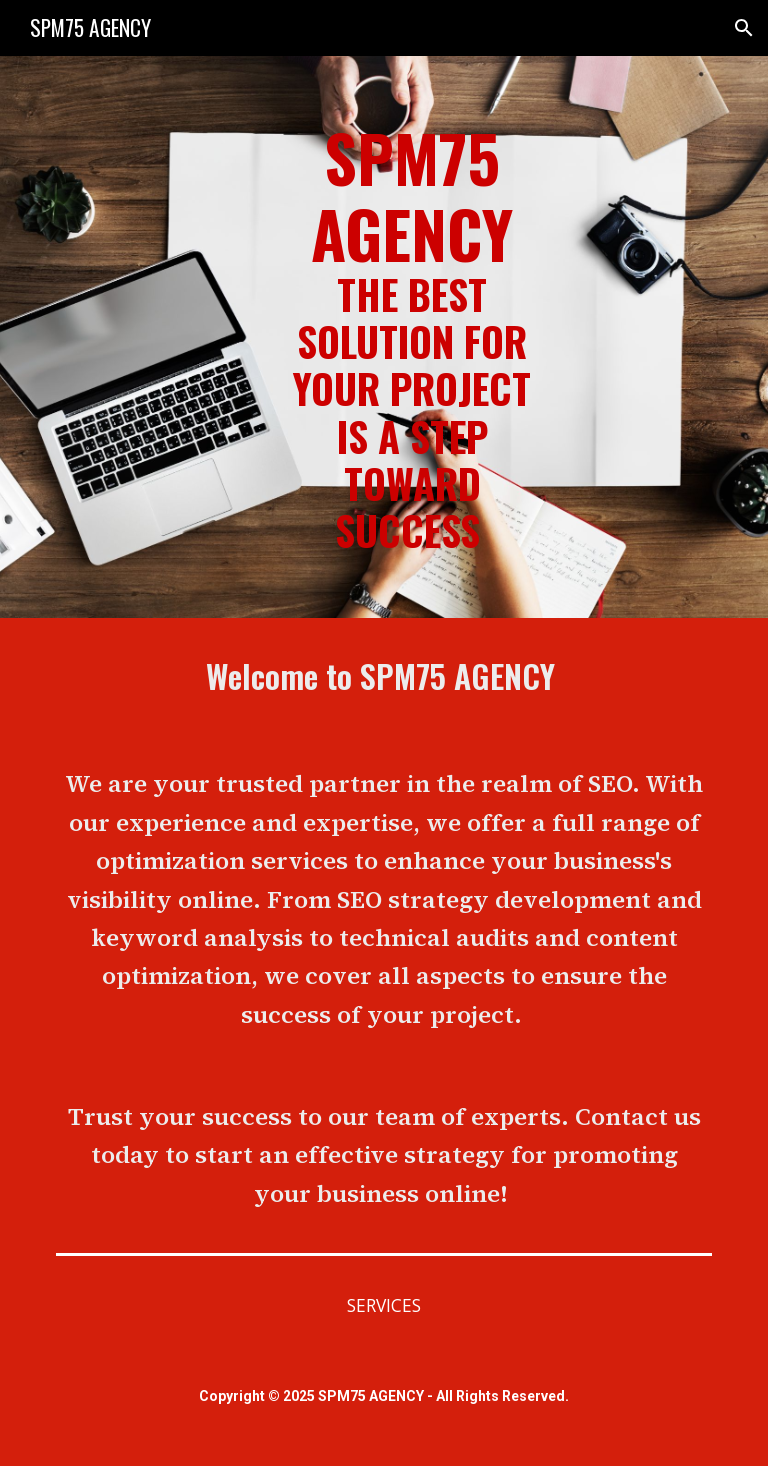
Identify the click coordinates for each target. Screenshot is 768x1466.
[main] (411, 337)
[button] (744, 28)
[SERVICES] (383, 1305)
